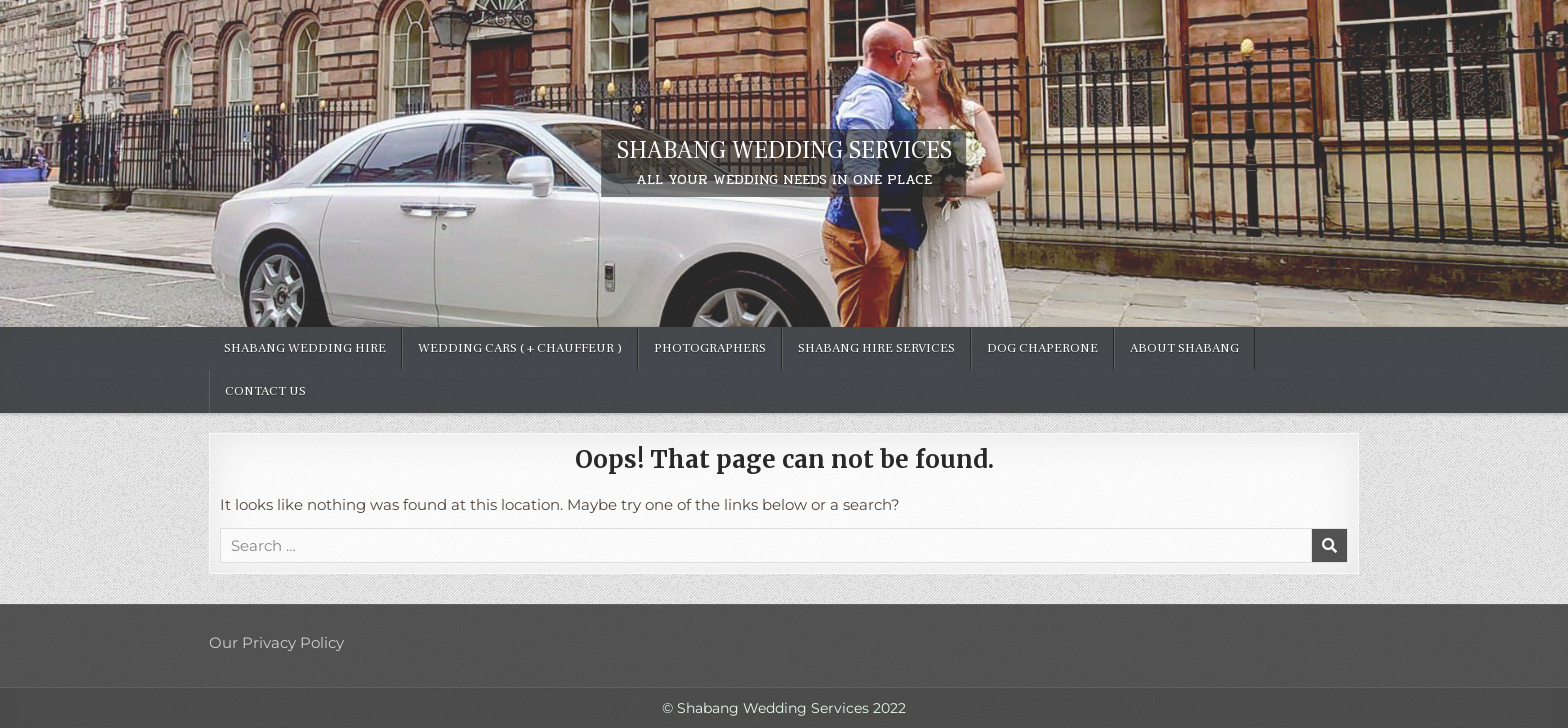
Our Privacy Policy (276, 642)
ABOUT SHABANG (1184, 348)
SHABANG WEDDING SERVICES (784, 150)
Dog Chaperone (1042, 348)
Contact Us (265, 391)
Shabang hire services (876, 348)
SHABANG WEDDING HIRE (305, 348)
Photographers (710, 348)
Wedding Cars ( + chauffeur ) (520, 348)
